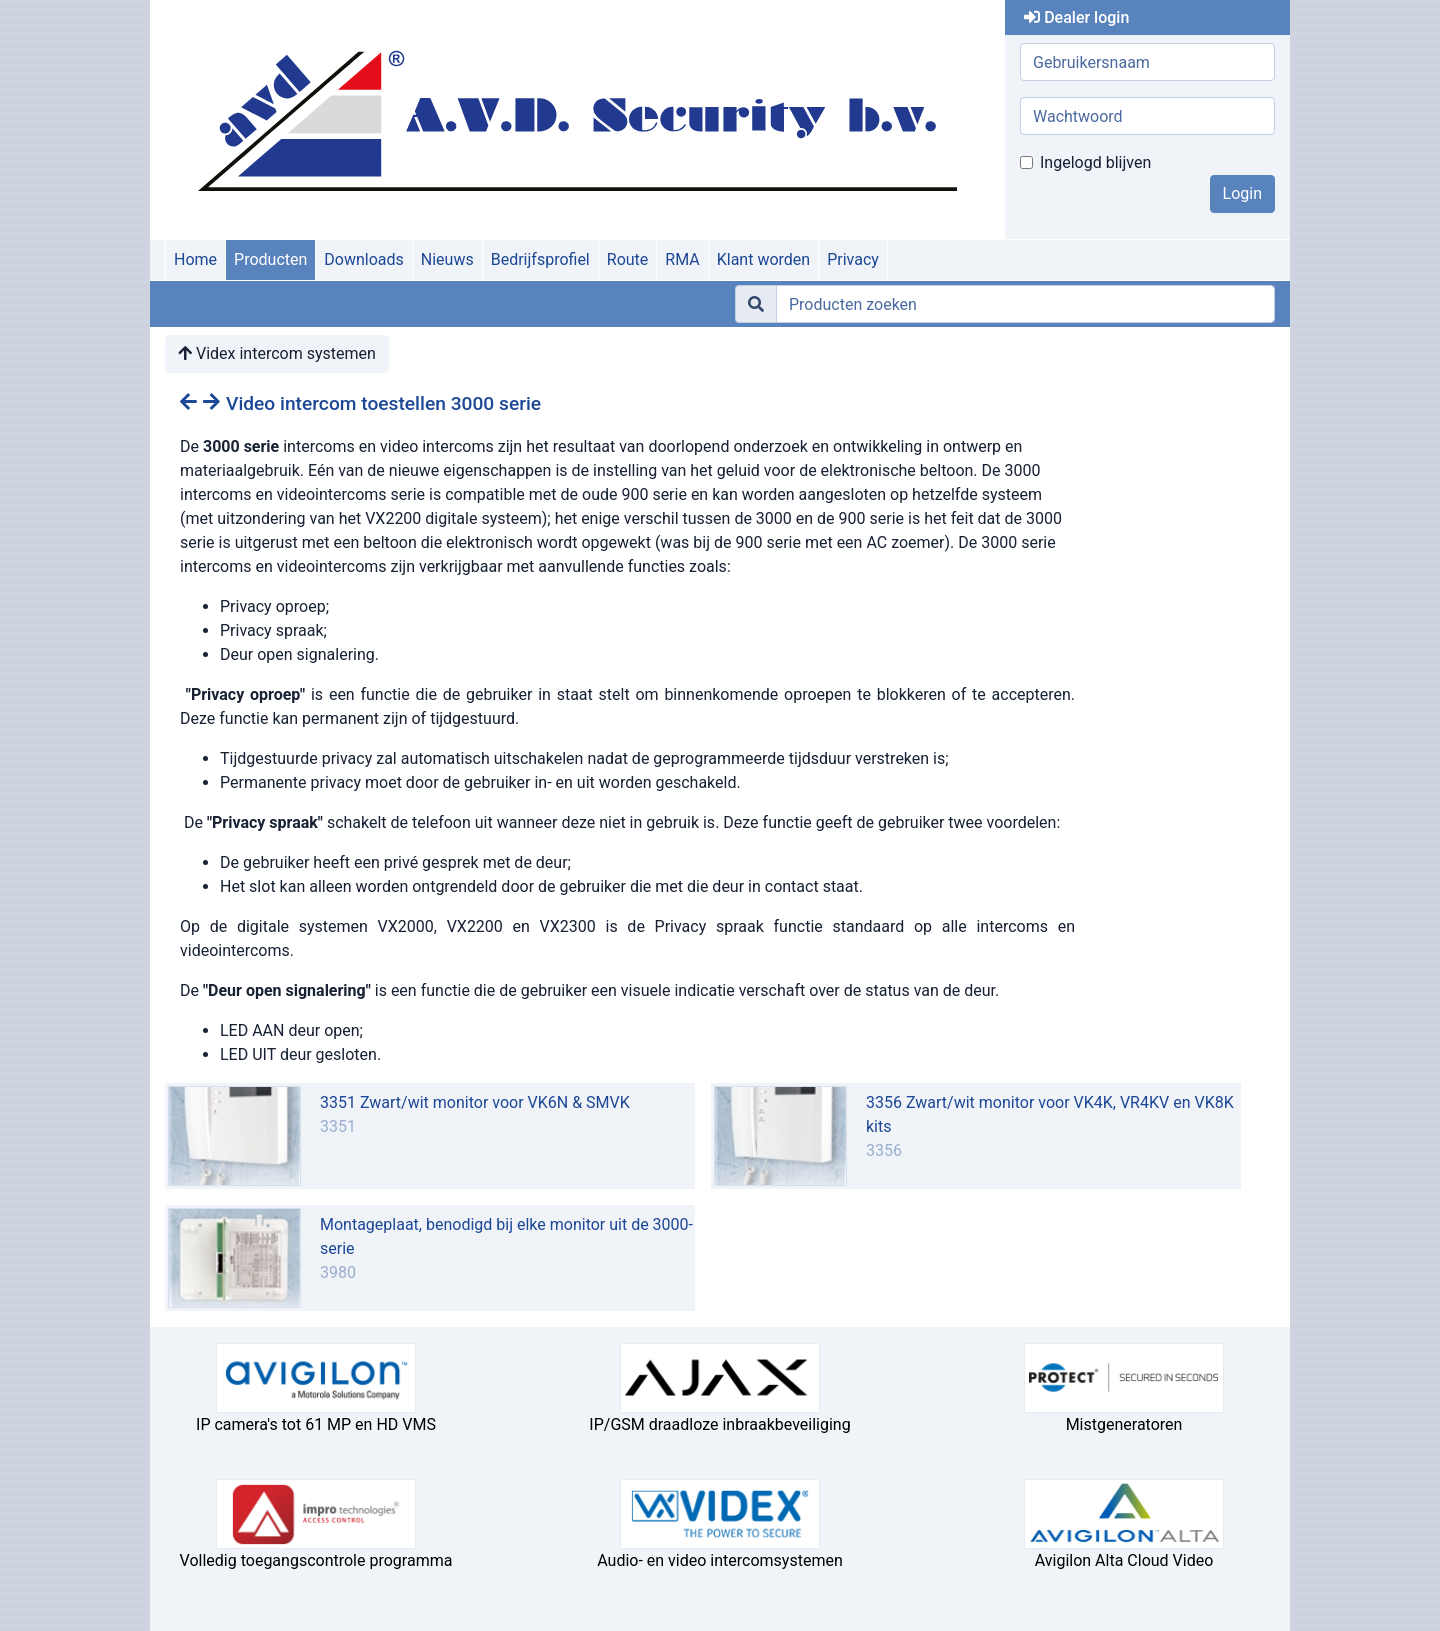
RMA (682, 259)
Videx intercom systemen (277, 353)
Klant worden (763, 259)
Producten (270, 259)
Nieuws (447, 259)
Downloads (363, 259)
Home (195, 259)
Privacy (853, 259)
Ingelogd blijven (1095, 162)
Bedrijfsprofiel (540, 259)
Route (628, 259)
